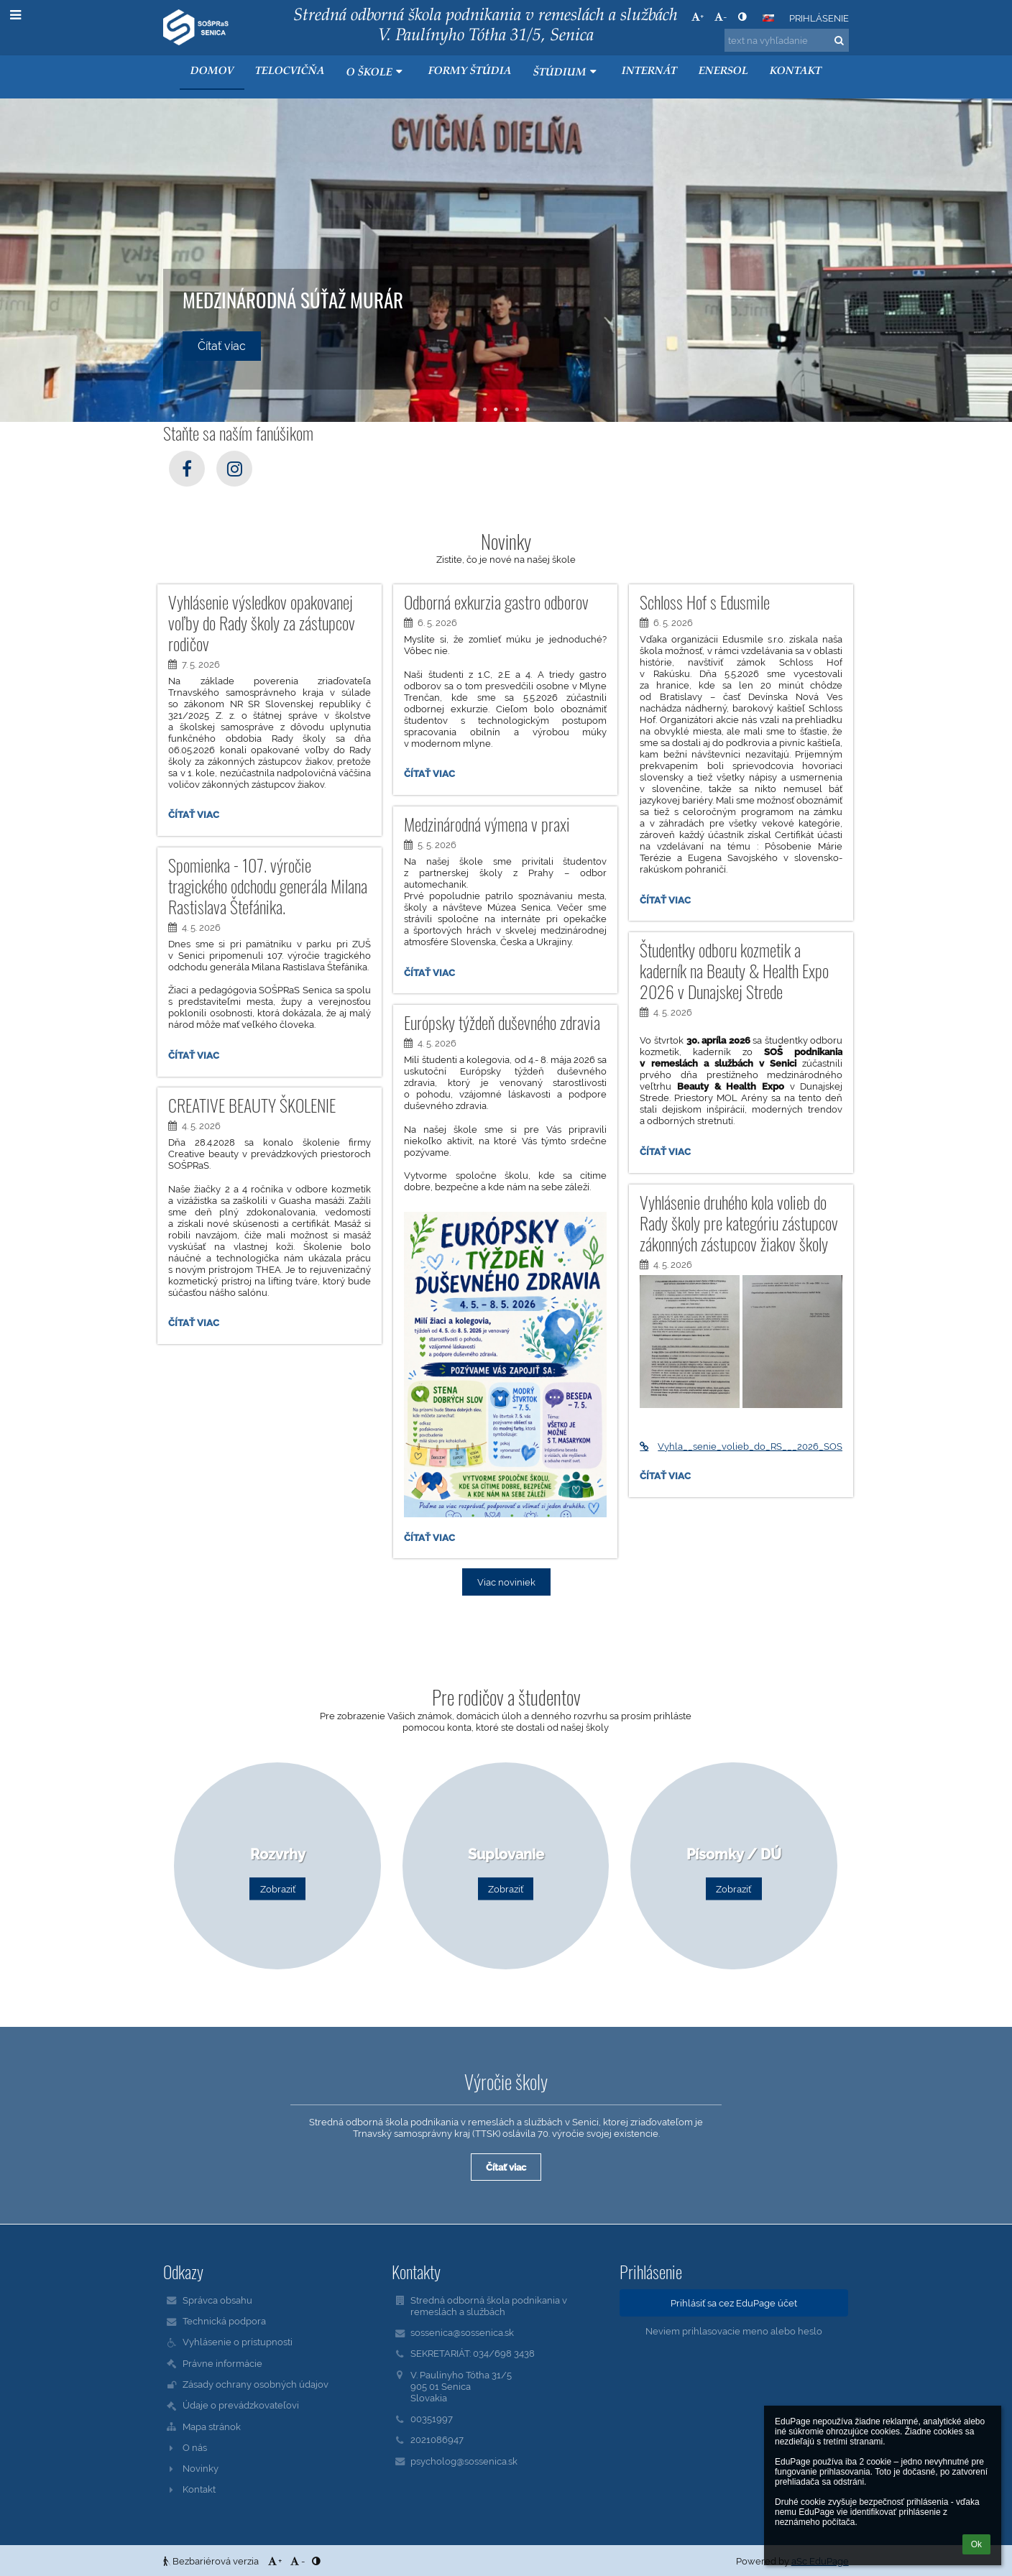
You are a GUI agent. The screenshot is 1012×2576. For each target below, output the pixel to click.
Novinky (200, 2468)
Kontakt (199, 2489)
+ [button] (697, 16)
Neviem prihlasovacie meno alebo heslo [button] (733, 2331)
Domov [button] (212, 71)
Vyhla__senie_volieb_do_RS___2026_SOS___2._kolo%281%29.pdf (741, 1446)
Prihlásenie (819, 18)
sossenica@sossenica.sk (462, 2332)
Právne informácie (222, 2363)
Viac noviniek (506, 1582)
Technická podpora (224, 2321)
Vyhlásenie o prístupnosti (238, 2341)
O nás (195, 2447)
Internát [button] (649, 71)
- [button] (720, 16)
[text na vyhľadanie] (786, 40)
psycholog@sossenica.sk (464, 2461)
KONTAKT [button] (796, 71)
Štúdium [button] (566, 72)
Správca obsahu (217, 2300)
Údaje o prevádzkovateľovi (241, 2405)
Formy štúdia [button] (470, 71)
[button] (768, 18)
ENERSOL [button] (723, 71)
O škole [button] (376, 72)
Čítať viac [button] (222, 346)
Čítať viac (196, 816)
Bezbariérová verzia (212, 2561)
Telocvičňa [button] (290, 71)
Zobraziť (277, 1889)
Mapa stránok (212, 2426)
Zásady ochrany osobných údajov (255, 2384)
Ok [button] (976, 2544)
